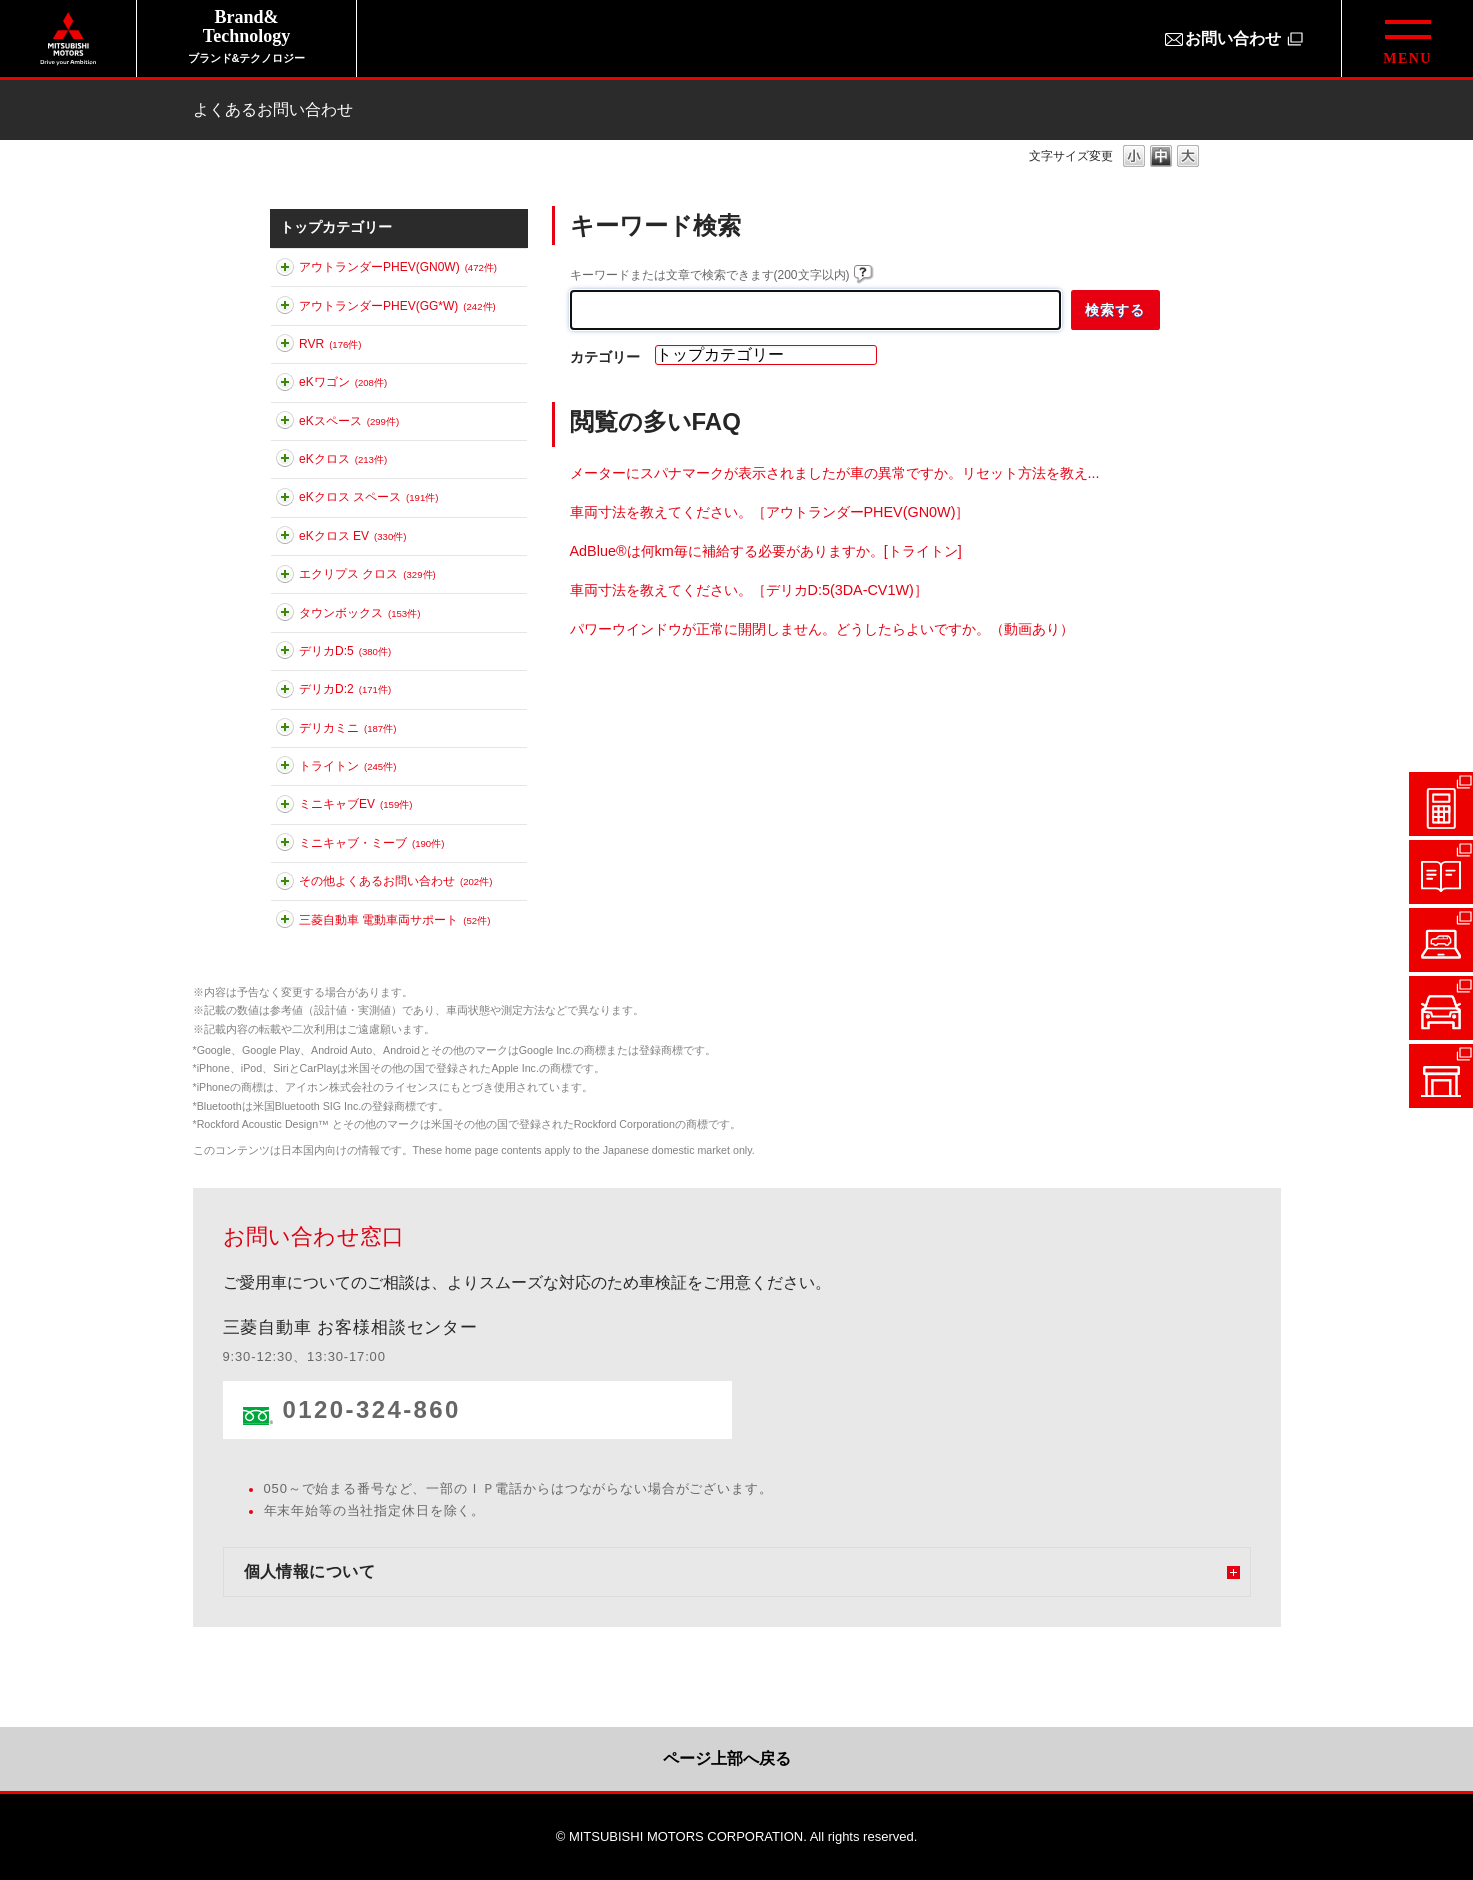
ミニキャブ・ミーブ (371, 843)
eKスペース (349, 421)
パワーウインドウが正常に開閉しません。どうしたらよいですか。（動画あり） (822, 629)
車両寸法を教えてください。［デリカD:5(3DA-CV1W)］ (749, 590)
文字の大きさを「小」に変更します (1134, 157)
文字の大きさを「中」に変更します (1161, 157)
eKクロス (343, 459)
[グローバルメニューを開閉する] (1407, 38)
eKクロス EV (352, 536)
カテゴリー (605, 357)
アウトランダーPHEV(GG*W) (397, 306)
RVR (330, 344)
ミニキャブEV (355, 804)
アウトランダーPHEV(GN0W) (398, 267)
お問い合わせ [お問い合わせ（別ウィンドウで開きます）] (1233, 38)
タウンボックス (359, 613)
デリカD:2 (345, 689)
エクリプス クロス (367, 574)
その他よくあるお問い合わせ (395, 881)
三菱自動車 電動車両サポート (394, 920)
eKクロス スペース (368, 497)
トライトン (347, 766)
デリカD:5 (345, 651)
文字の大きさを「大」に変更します (1188, 157)
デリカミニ (347, 728)
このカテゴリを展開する (285, 271)
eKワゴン (343, 382)
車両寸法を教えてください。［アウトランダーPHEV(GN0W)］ (770, 512)
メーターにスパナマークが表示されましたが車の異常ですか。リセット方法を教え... (835, 473)
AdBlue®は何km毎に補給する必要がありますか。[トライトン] (766, 551)
